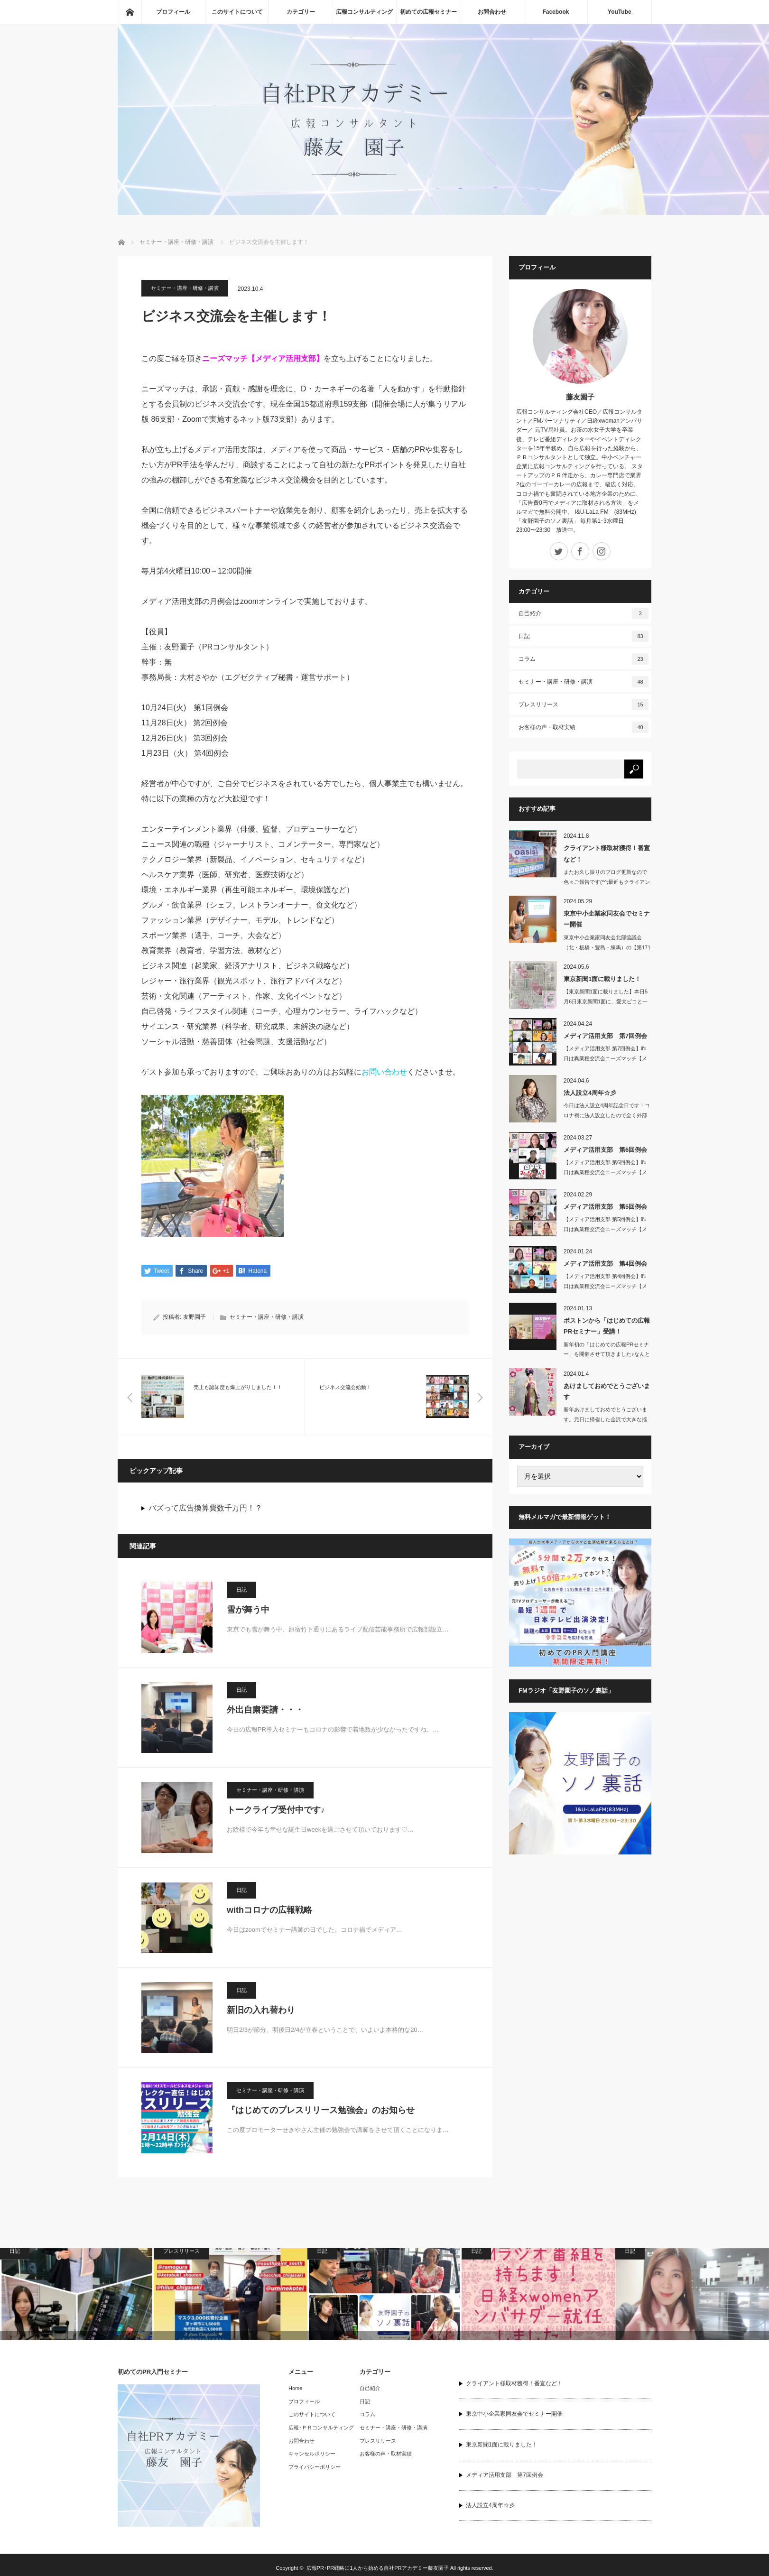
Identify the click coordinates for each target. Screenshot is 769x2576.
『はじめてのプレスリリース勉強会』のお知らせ (321, 2110)
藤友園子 (580, 397)
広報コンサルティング (364, 12)
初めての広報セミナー (428, 12)
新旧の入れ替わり (261, 2010)
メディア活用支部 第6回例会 (605, 1149)
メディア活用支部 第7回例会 (605, 1035)
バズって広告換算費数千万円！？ (205, 1509)
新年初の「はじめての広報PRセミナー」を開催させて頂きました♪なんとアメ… (607, 1354)
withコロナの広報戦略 (269, 1910)
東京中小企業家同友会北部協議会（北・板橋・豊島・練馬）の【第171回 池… (607, 947)
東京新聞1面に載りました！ (602, 978)
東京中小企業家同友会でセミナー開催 (607, 919)
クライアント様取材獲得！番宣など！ (607, 853)
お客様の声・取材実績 (584, 727)
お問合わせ (492, 12)
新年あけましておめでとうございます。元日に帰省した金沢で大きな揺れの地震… (605, 1419)
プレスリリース (584, 704)
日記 (241, 1590)
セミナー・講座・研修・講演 (185, 288)
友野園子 (194, 1318)
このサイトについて (237, 12)
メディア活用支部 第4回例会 (605, 1263)
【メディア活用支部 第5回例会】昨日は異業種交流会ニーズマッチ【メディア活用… (605, 1229)
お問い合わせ (384, 1072)
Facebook (555, 12)
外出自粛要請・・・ (265, 1710)
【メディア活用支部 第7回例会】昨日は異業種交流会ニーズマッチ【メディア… (605, 1058)
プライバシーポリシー (314, 2467)
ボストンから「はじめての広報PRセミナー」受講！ (607, 1326)
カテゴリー (301, 12)
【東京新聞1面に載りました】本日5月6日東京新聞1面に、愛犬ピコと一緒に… (606, 1001)
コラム (584, 659)
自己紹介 (584, 613)
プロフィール (173, 12)
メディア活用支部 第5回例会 (605, 1206)
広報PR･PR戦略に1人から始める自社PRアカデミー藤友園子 (377, 2569)
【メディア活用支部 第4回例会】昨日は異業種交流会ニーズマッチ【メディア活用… (605, 1286)
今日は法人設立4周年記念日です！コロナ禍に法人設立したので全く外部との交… (607, 1115)
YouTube (619, 12)
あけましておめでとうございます (607, 1391)
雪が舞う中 (248, 1610)
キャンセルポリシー (311, 2454)
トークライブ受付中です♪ (276, 1810)
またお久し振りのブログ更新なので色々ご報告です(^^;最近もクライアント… (607, 882)
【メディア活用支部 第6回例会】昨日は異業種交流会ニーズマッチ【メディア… (605, 1172)
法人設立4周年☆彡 (590, 1092)
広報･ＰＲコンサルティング (321, 2428)
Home (295, 2389)
